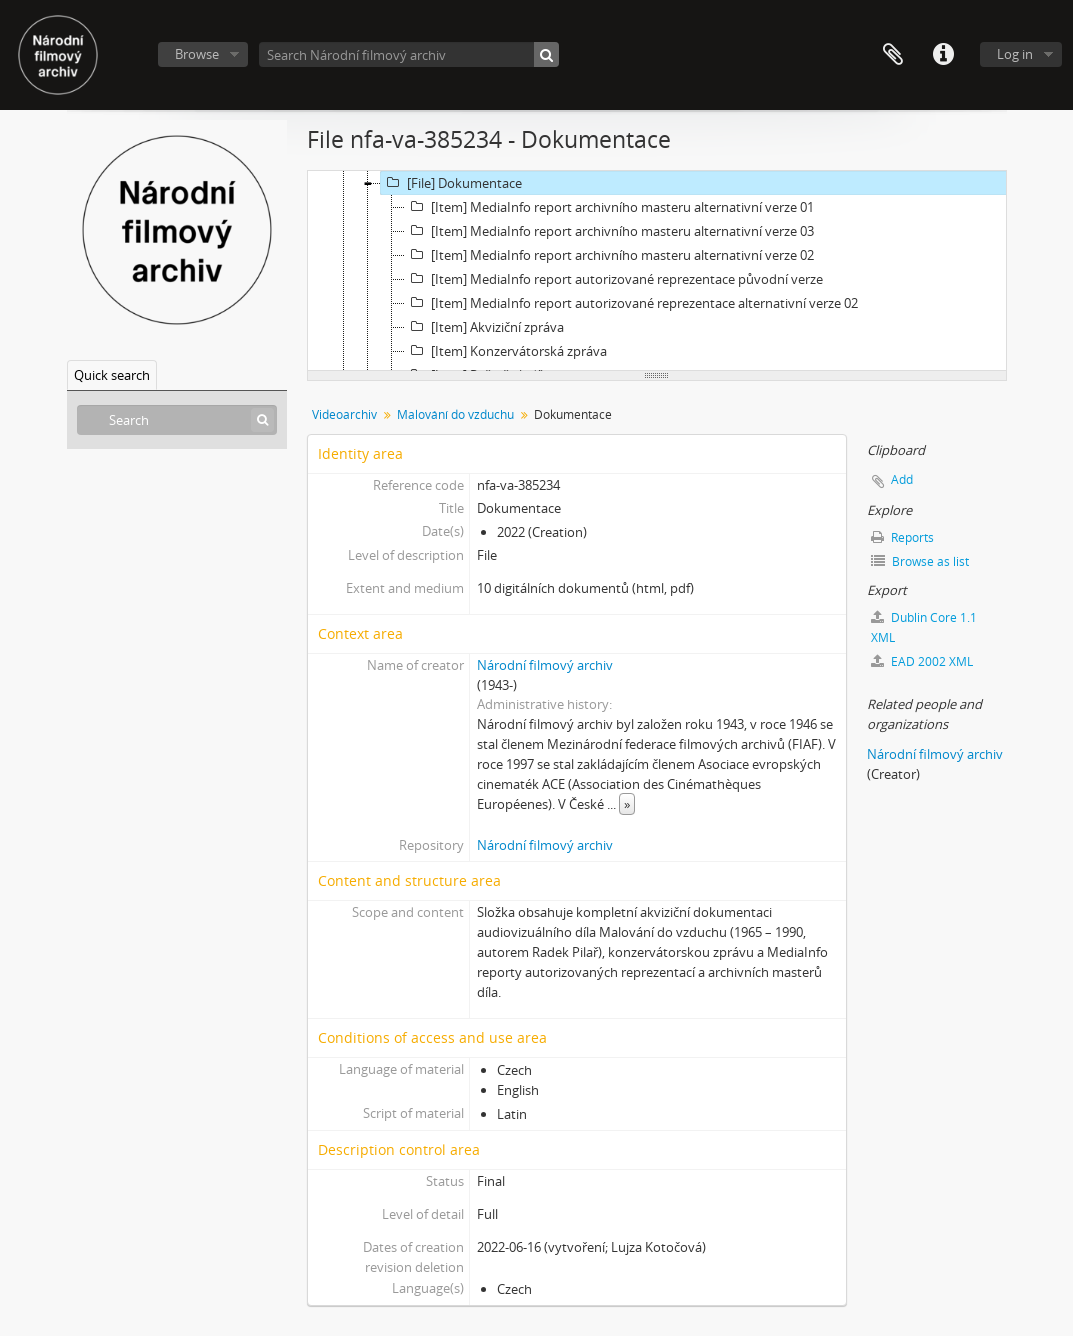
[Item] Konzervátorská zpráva (506, 351)
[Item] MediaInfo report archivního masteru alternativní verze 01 (609, 207)
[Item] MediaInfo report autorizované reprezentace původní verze (614, 279)
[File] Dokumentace (451, 183)
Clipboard (893, 55)
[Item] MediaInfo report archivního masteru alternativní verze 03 (609, 231)
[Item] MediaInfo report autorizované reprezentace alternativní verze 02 (631, 303)
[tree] (657, 271)
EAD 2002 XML (922, 661)
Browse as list (920, 561)
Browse (197, 54)
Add (902, 479)
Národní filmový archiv (545, 665)
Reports (902, 537)
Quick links (943, 55)
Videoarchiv (344, 414)
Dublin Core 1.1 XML (924, 627)
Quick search (112, 375)
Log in (1015, 54)
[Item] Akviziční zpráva (484, 327)
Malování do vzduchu (455, 414)
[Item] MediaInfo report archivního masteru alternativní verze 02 (609, 255)
